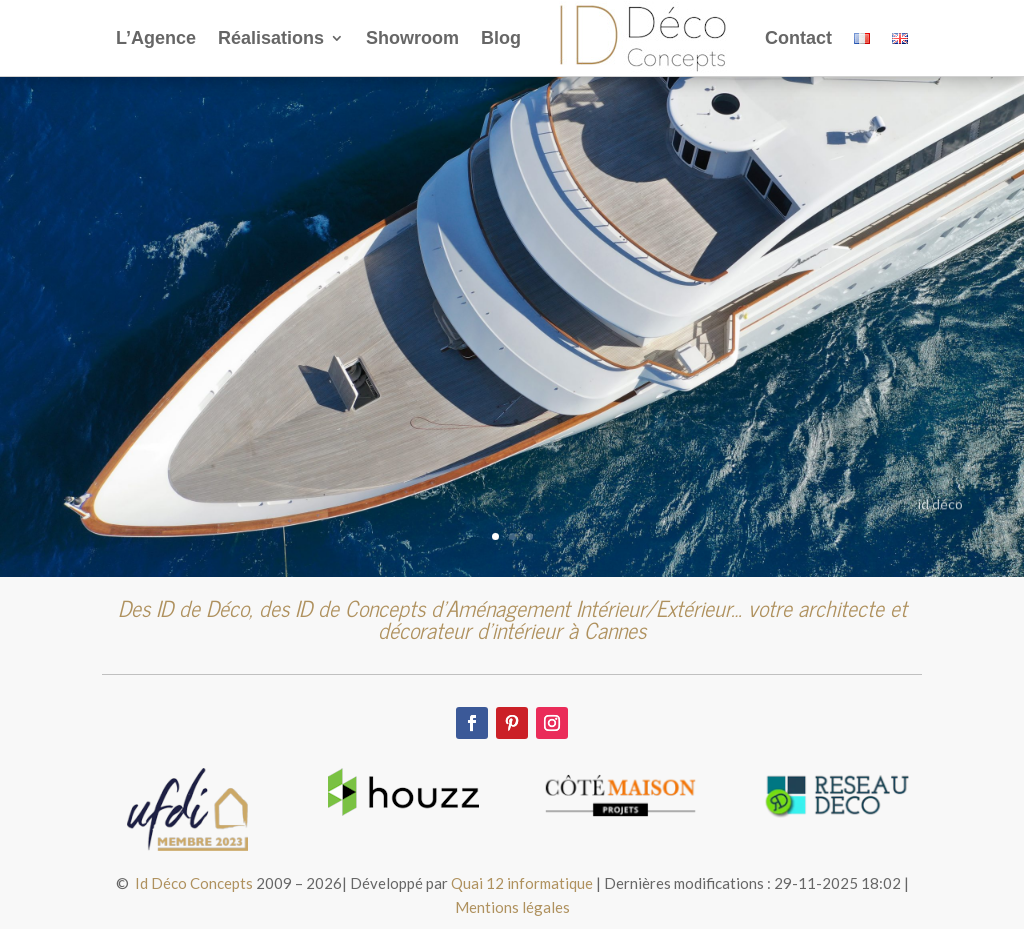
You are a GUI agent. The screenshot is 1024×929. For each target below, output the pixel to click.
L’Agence (156, 38)
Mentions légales (512, 907)
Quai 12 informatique (522, 883)
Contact (798, 38)
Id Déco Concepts (194, 883)
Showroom (412, 38)
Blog (501, 38)
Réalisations (271, 38)
